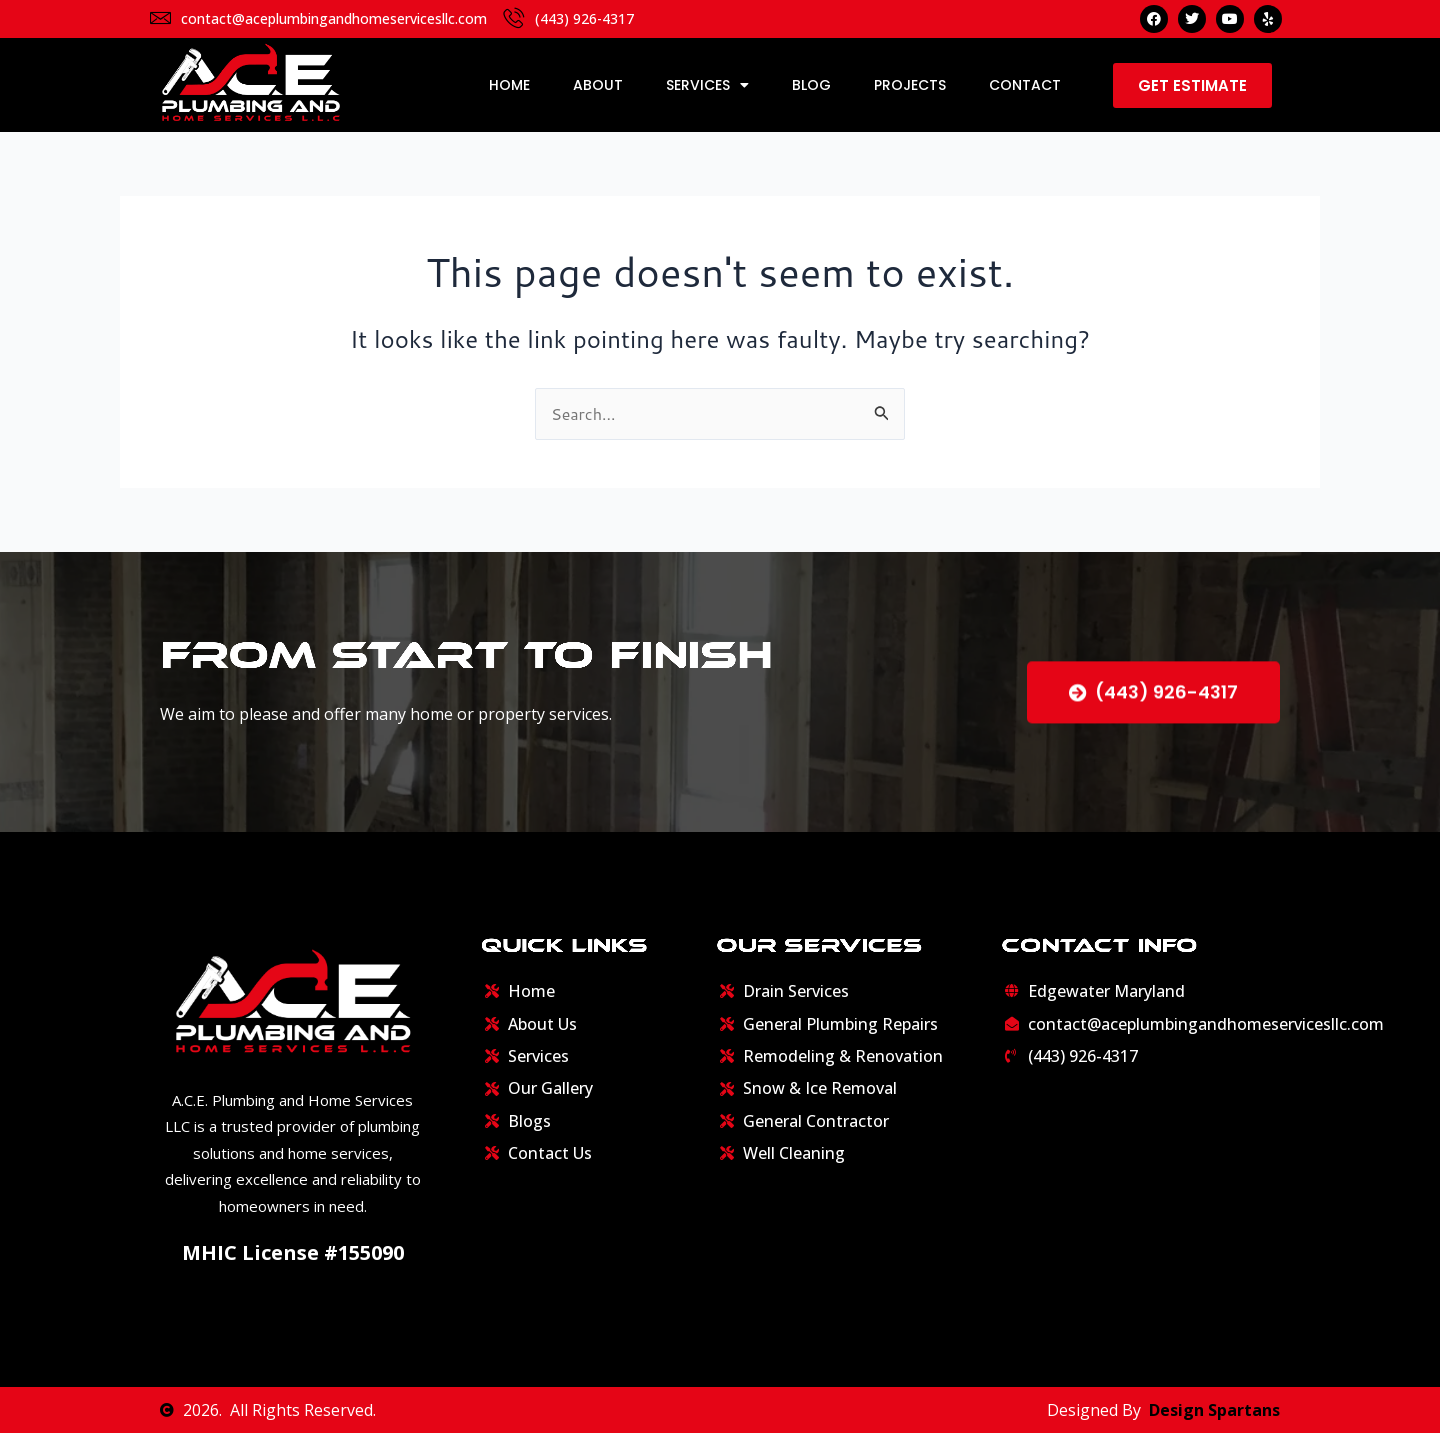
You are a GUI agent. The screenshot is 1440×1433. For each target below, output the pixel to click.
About (598, 85)
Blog (811, 85)
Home (509, 85)
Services (707, 85)
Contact (1025, 85)
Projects (910, 85)
